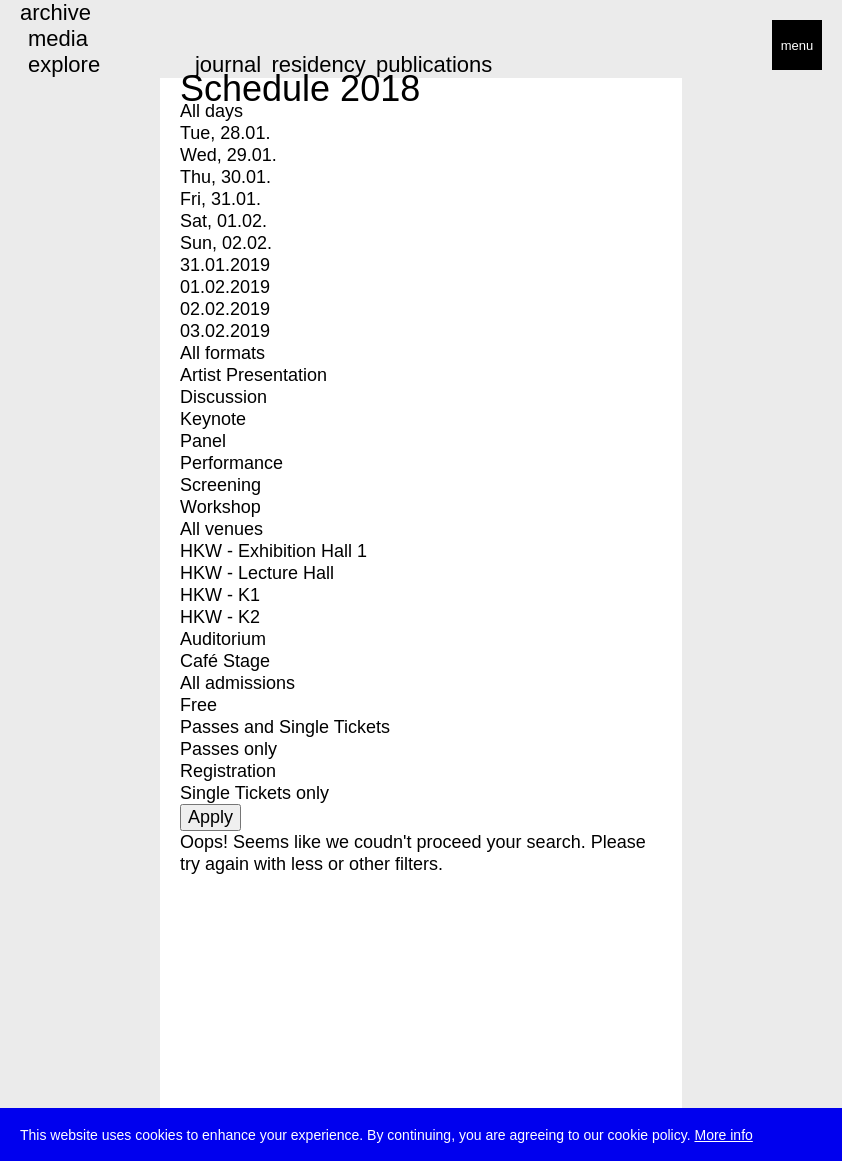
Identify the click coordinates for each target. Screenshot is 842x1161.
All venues (221, 529)
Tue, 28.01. (225, 133)
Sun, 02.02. (226, 243)
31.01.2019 (225, 265)
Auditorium (223, 639)
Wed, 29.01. (228, 155)
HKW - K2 (220, 617)
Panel (203, 441)
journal (228, 64)
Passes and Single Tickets (285, 727)
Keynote (213, 419)
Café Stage (225, 661)
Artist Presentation (253, 375)
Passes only (228, 749)
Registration (228, 771)
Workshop (220, 507)
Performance (231, 463)
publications (434, 64)
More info (723, 1137)
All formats (222, 353)
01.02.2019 (225, 287)
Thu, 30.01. (225, 177)
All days (211, 111)
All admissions (237, 683)
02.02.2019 (225, 309)
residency (318, 64)
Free (198, 705)
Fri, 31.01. (220, 199)
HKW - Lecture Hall (257, 573)
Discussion (223, 397)
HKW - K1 (220, 595)
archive (55, 12)
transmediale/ (78, 46)
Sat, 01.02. (223, 221)
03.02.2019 (225, 331)
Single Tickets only (254, 793)
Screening (220, 485)
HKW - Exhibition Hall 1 (273, 551)
